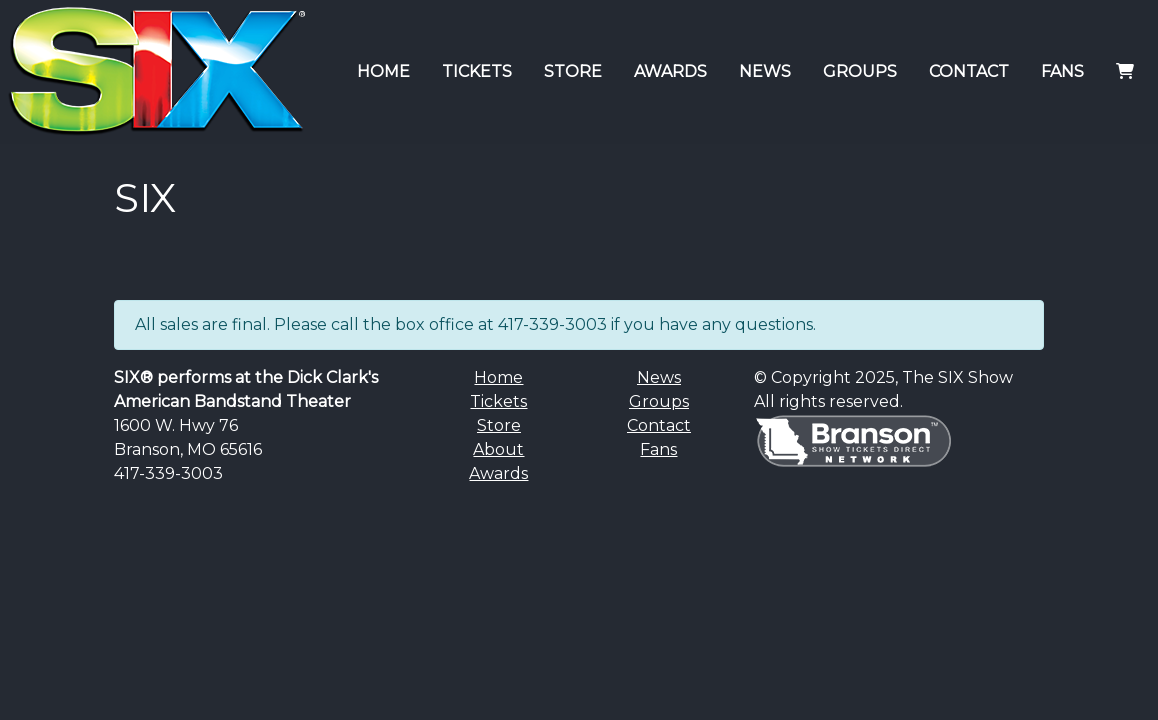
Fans (658, 449)
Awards (498, 473)
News (659, 377)
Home (498, 377)
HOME (383, 71)
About (498, 449)
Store (499, 425)
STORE (573, 71)
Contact (659, 425)
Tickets (498, 401)
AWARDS (670, 71)
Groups (659, 401)
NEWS (765, 71)
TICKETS (477, 71)
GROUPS (860, 71)
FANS (1062, 71)
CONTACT (969, 71)
